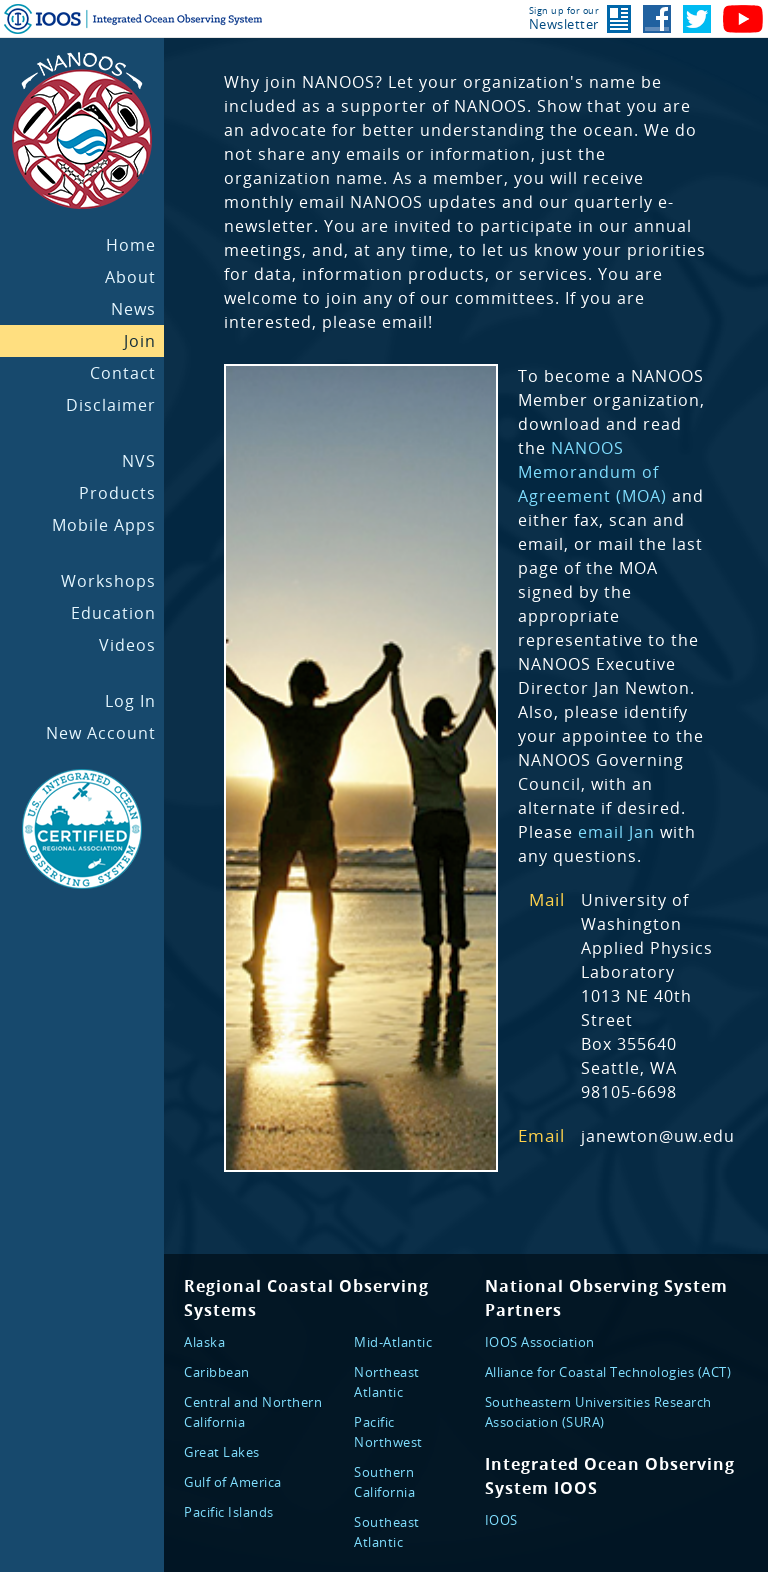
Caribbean (217, 1372)
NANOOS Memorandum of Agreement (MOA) (592, 472)
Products (117, 493)
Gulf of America (233, 1482)
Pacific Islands (229, 1512)
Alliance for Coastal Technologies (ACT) (608, 1372)
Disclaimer (111, 405)
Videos (127, 645)
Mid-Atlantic (393, 1342)
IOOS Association (540, 1342)
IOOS (501, 1520)
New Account (101, 733)
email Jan (616, 832)
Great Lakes (222, 1452)
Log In (130, 701)
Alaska (204, 1342)
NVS (139, 461)
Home (131, 245)
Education (113, 613)
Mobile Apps (104, 525)
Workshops (108, 581)
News (133, 309)
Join (140, 341)
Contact (123, 373)
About (130, 277)
